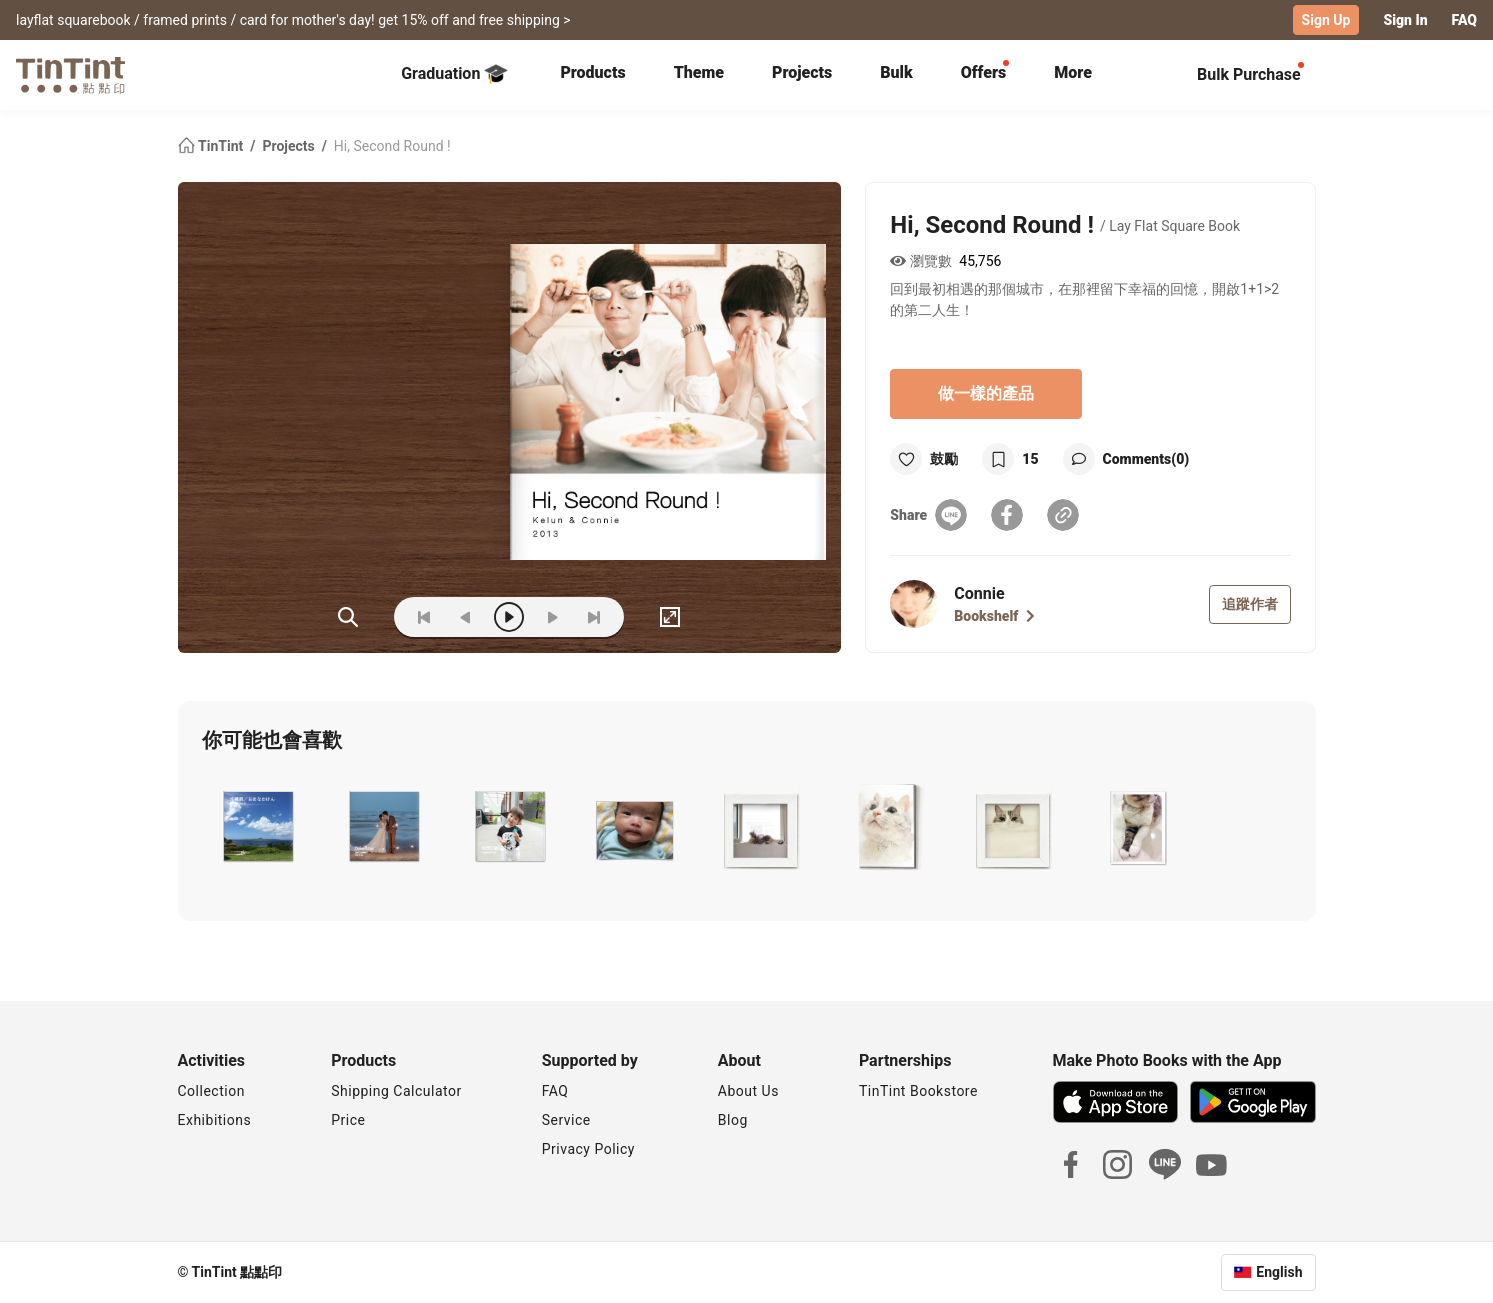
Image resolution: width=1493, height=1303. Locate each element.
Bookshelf (994, 616)
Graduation (454, 74)
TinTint (212, 146)
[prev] (466, 617)
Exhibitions (215, 1120)
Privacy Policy (588, 1149)
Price (348, 1120)
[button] (256, 826)
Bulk (896, 72)
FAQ (1464, 20)
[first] (424, 617)
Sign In (1405, 20)
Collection (211, 1091)
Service (566, 1120)
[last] (594, 617)
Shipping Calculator (396, 1091)
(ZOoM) (348, 617)
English (1279, 1272)
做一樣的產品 (986, 393)
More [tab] (1073, 72)
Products (592, 72)
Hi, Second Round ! (392, 146)
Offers (983, 72)
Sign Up (1326, 20)
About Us (748, 1091)
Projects (802, 72)
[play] (509, 617)
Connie (979, 593)
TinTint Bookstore (918, 1091)
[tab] (592, 75)
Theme (699, 72)
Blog (733, 1120)
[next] (552, 617)
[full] (670, 617)
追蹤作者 (1250, 604)
